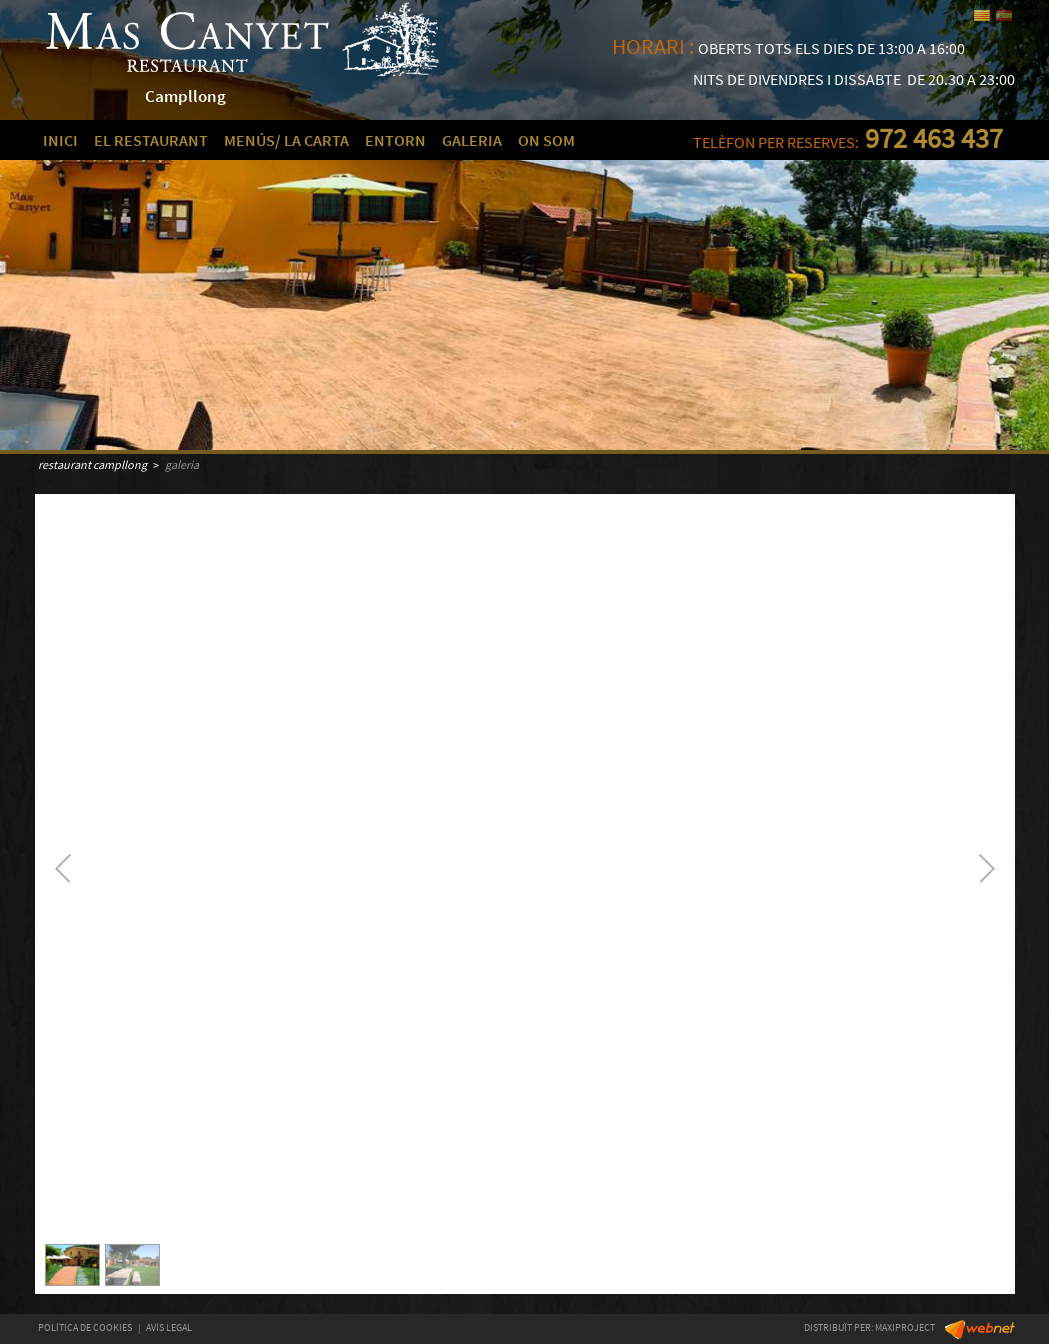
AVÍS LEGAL (169, 1327)
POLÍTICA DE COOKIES (85, 1327)
